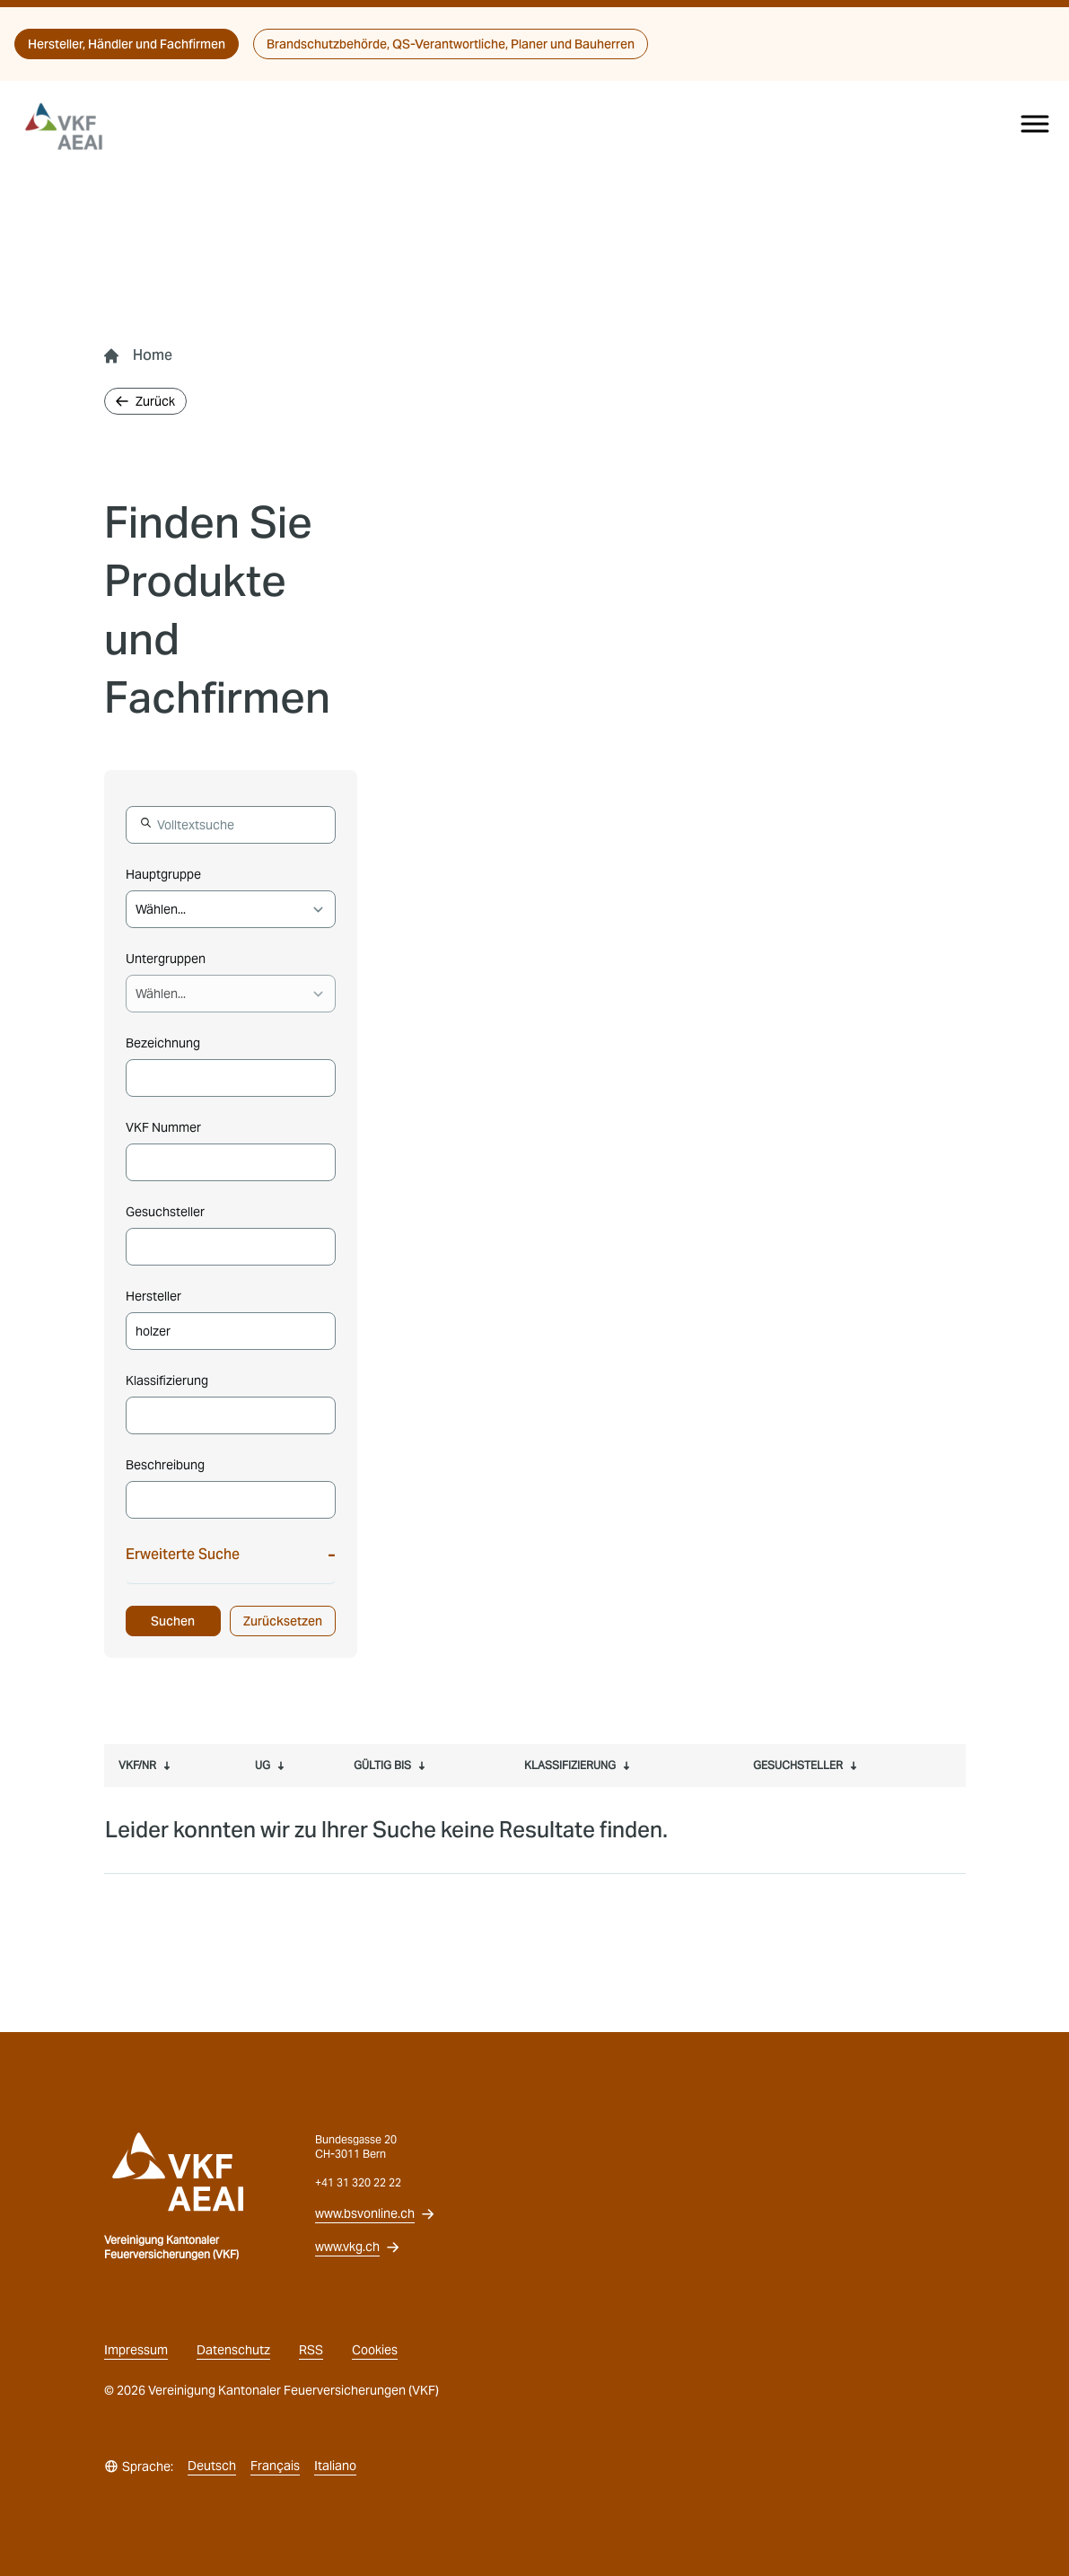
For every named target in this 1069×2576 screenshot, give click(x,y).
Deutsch (212, 2466)
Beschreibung (165, 1465)
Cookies (375, 2350)
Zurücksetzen (282, 1621)
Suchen (173, 1621)
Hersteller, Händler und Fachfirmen (126, 44)
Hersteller (153, 1296)
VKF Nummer (163, 1127)
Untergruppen (166, 959)
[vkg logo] (72, 126)
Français (275, 2466)
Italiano (335, 2466)
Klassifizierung (167, 1380)
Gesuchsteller (165, 1212)
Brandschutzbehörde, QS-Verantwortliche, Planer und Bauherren (451, 44)
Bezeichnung (163, 1043)
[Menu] (1034, 124)
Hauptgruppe (163, 874)
